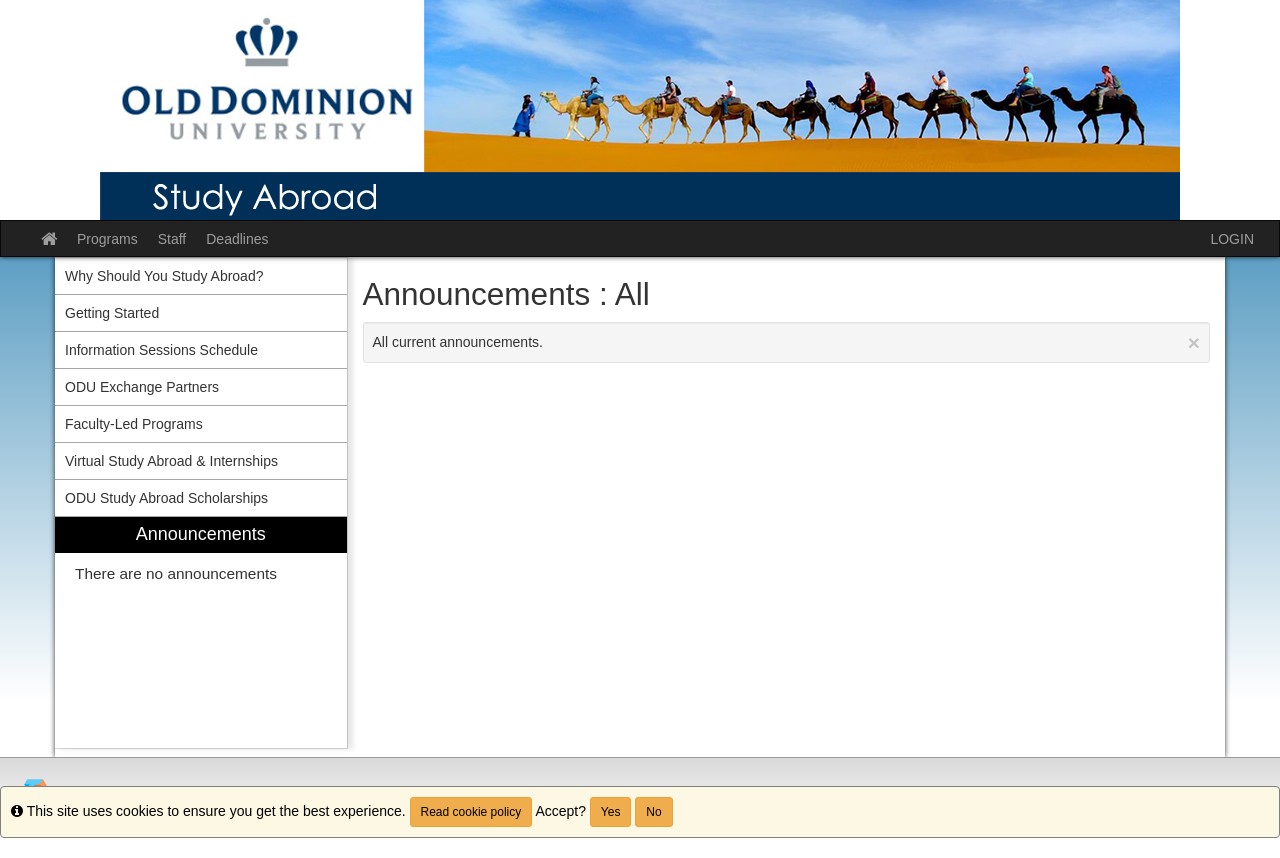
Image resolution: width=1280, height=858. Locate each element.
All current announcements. (787, 342)
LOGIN (1232, 239)
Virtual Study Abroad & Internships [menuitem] (171, 461)
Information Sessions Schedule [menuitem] (161, 350)
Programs (107, 239)
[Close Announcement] (1194, 342)
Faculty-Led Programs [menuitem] (134, 424)
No (653, 812)
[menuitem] (201, 632)
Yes (611, 812)
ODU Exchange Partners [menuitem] (142, 387)
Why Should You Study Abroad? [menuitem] (164, 276)
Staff (172, 239)
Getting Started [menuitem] (112, 313)
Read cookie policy (471, 812)
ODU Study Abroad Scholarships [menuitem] (166, 498)
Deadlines (237, 239)
